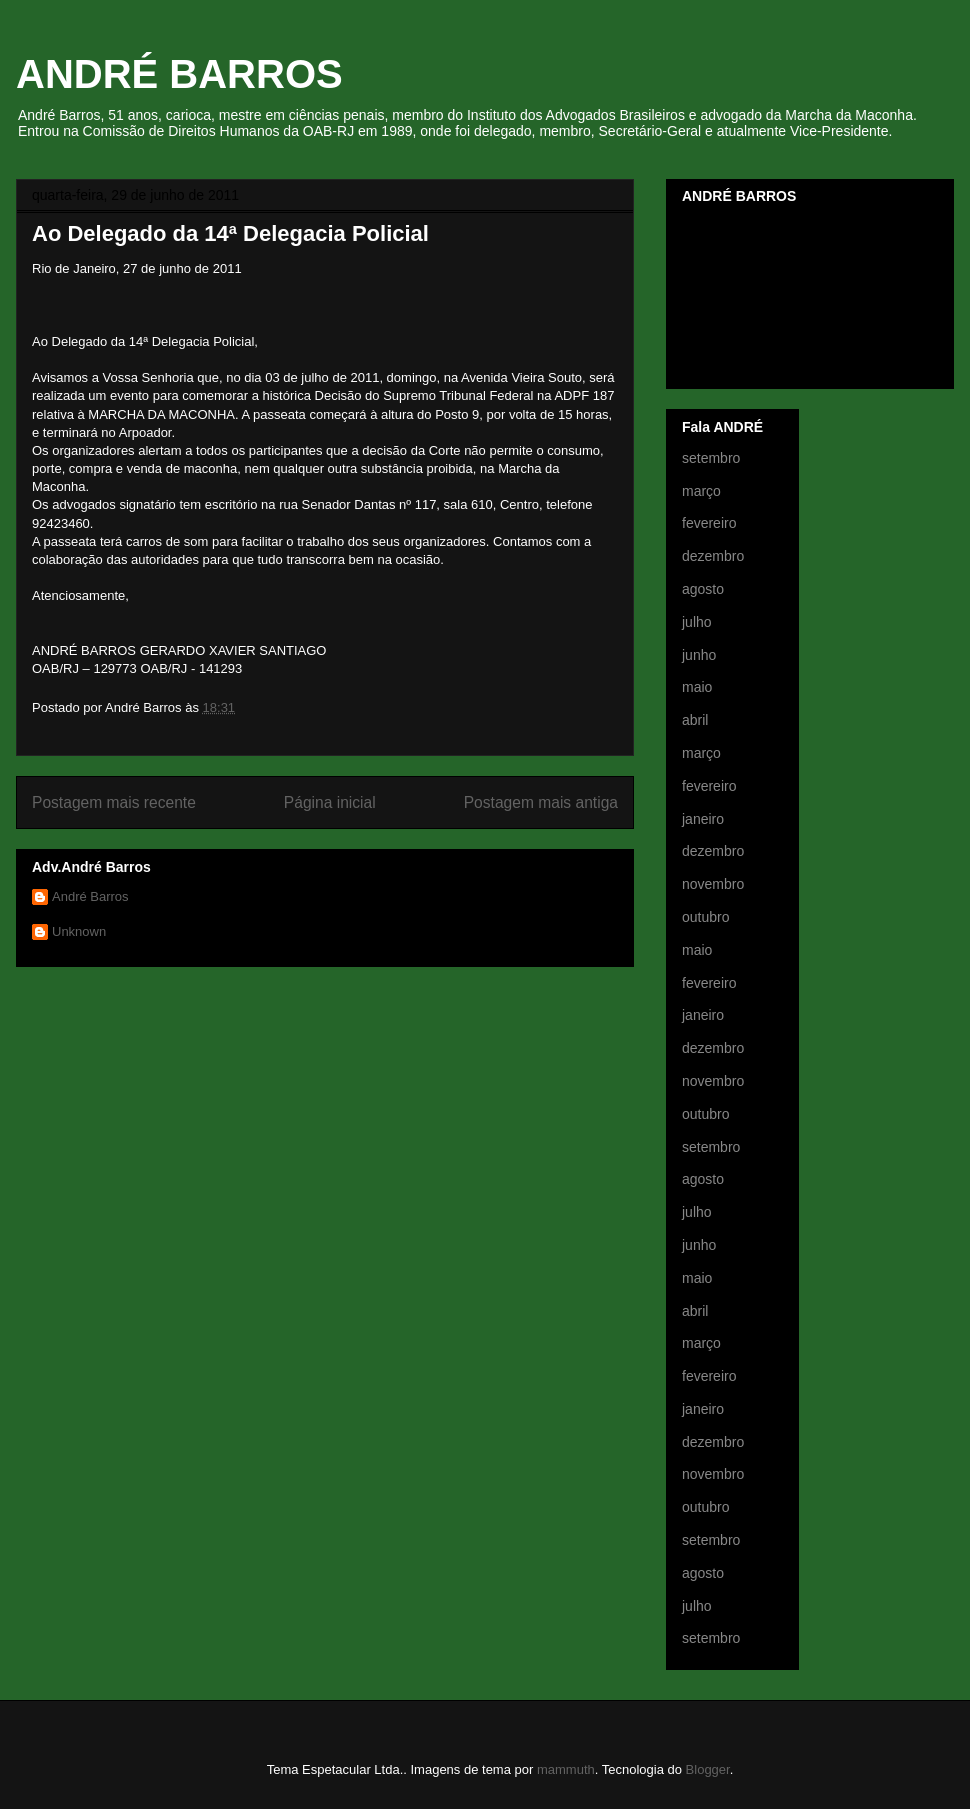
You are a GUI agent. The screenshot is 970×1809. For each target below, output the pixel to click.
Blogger (708, 1769)
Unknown (79, 931)
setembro (711, 458)
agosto (703, 589)
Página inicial (330, 802)
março (701, 491)
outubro (705, 917)
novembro (713, 884)
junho (699, 655)
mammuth (566, 1769)
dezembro (713, 556)
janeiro (703, 819)
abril (695, 720)
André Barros (90, 896)
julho (697, 622)
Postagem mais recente (114, 802)
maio (697, 687)
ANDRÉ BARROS (179, 74)
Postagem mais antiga (541, 802)
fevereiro (709, 523)
